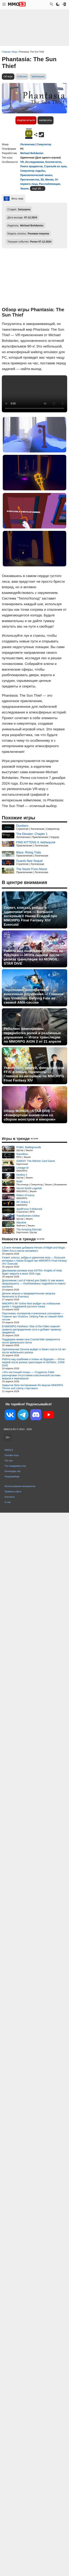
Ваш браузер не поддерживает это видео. (34, 393)
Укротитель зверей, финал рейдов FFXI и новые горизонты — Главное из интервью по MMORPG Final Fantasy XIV (34, 1074)
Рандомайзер (12, 1476)
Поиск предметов (31, 166)
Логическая (27, 144)
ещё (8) (36, 188)
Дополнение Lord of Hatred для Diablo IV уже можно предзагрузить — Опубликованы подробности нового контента (34, 1283)
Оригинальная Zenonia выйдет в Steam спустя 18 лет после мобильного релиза (34, 1351)
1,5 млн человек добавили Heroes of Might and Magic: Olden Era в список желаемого (34, 1249)
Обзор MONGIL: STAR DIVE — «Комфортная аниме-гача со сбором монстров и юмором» (30, 1115)
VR (22, 161)
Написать (45, 120)
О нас (8, 1502)
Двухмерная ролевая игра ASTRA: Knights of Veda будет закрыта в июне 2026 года (32, 1272)
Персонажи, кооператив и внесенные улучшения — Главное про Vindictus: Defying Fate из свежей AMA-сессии (33, 996)
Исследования (34, 161)
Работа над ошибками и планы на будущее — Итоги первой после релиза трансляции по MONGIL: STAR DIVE (33, 957)
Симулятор (44, 144)
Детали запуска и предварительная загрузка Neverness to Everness (28, 1295)
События (22, 76)
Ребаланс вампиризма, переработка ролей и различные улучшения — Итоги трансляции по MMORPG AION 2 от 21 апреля (32, 1035)
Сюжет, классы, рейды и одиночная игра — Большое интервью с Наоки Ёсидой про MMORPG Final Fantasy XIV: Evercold (30, 916)
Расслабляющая (49, 183)
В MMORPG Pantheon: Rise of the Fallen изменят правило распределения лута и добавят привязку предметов (31, 1329)
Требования (38, 76)
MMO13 (9, 1450)
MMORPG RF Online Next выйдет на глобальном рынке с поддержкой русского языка (31, 1305)
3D (42, 179)
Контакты (10, 1496)
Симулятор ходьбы (32, 170)
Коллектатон (53, 161)
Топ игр (9, 1460)
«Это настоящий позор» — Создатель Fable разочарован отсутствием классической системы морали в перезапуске (31, 1375)
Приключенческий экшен (36, 175)
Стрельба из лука (55, 166)
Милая (49, 179)
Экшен (24, 188)
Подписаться (26, 120)
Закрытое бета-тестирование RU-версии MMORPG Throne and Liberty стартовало (32, 1387)
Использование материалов (20, 1486)
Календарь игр (13, 1471)
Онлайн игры (12, 1455)
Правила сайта (13, 1491)
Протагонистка (29, 179)
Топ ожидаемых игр (15, 1465)
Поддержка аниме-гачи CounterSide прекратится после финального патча (31, 1341)
